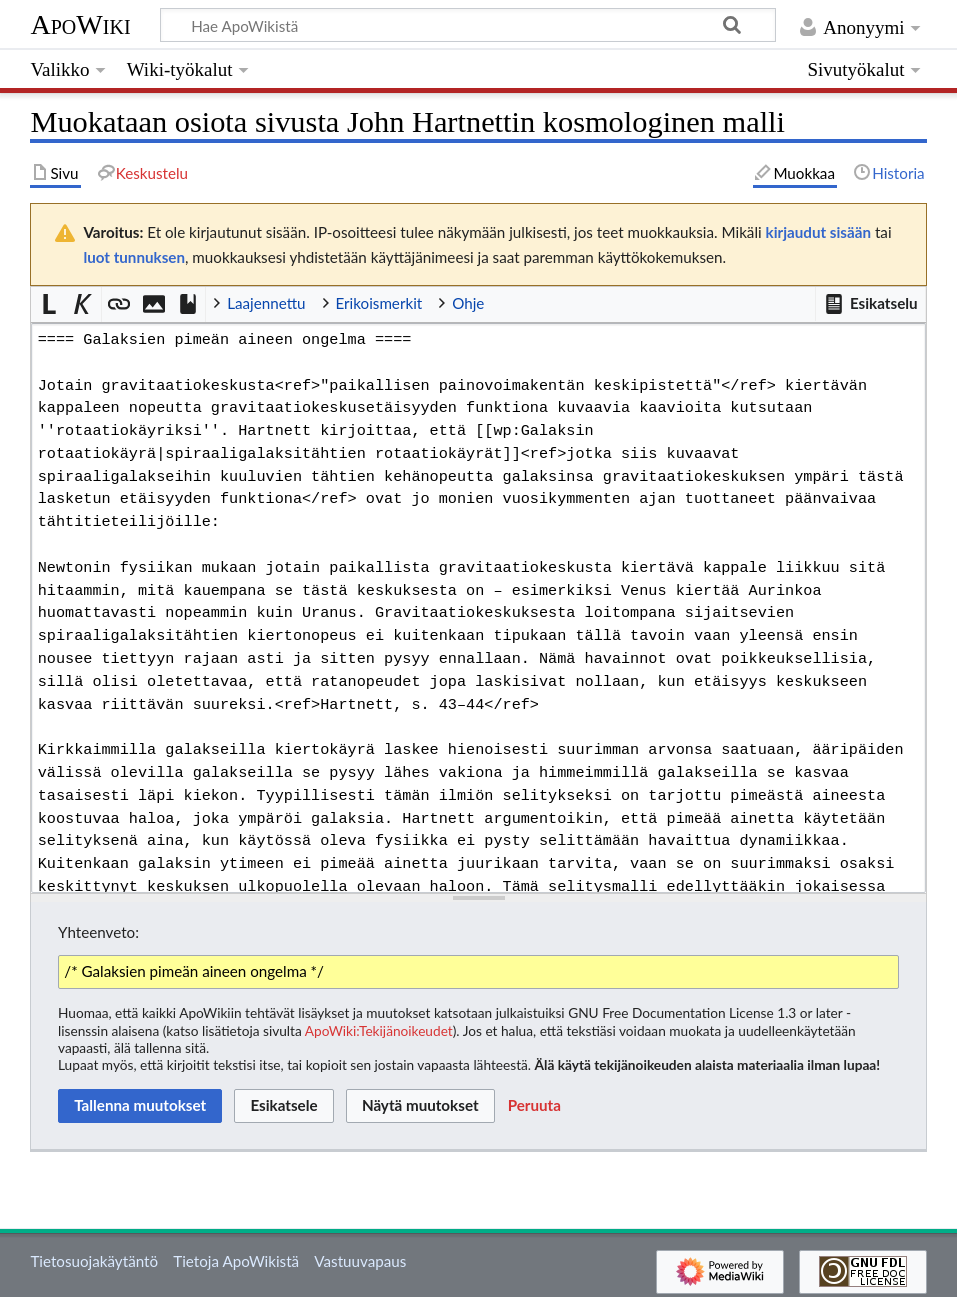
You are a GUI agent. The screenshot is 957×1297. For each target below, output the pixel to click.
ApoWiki (80, 24)
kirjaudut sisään (818, 232)
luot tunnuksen (134, 257)
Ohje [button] (468, 303)
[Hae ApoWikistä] (468, 25)
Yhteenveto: (98, 932)
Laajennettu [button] (266, 303)
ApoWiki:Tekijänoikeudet (379, 1030)
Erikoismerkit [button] (379, 303)
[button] (870, 304)
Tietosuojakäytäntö (94, 1261)
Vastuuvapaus (360, 1261)
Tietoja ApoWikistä (236, 1261)
